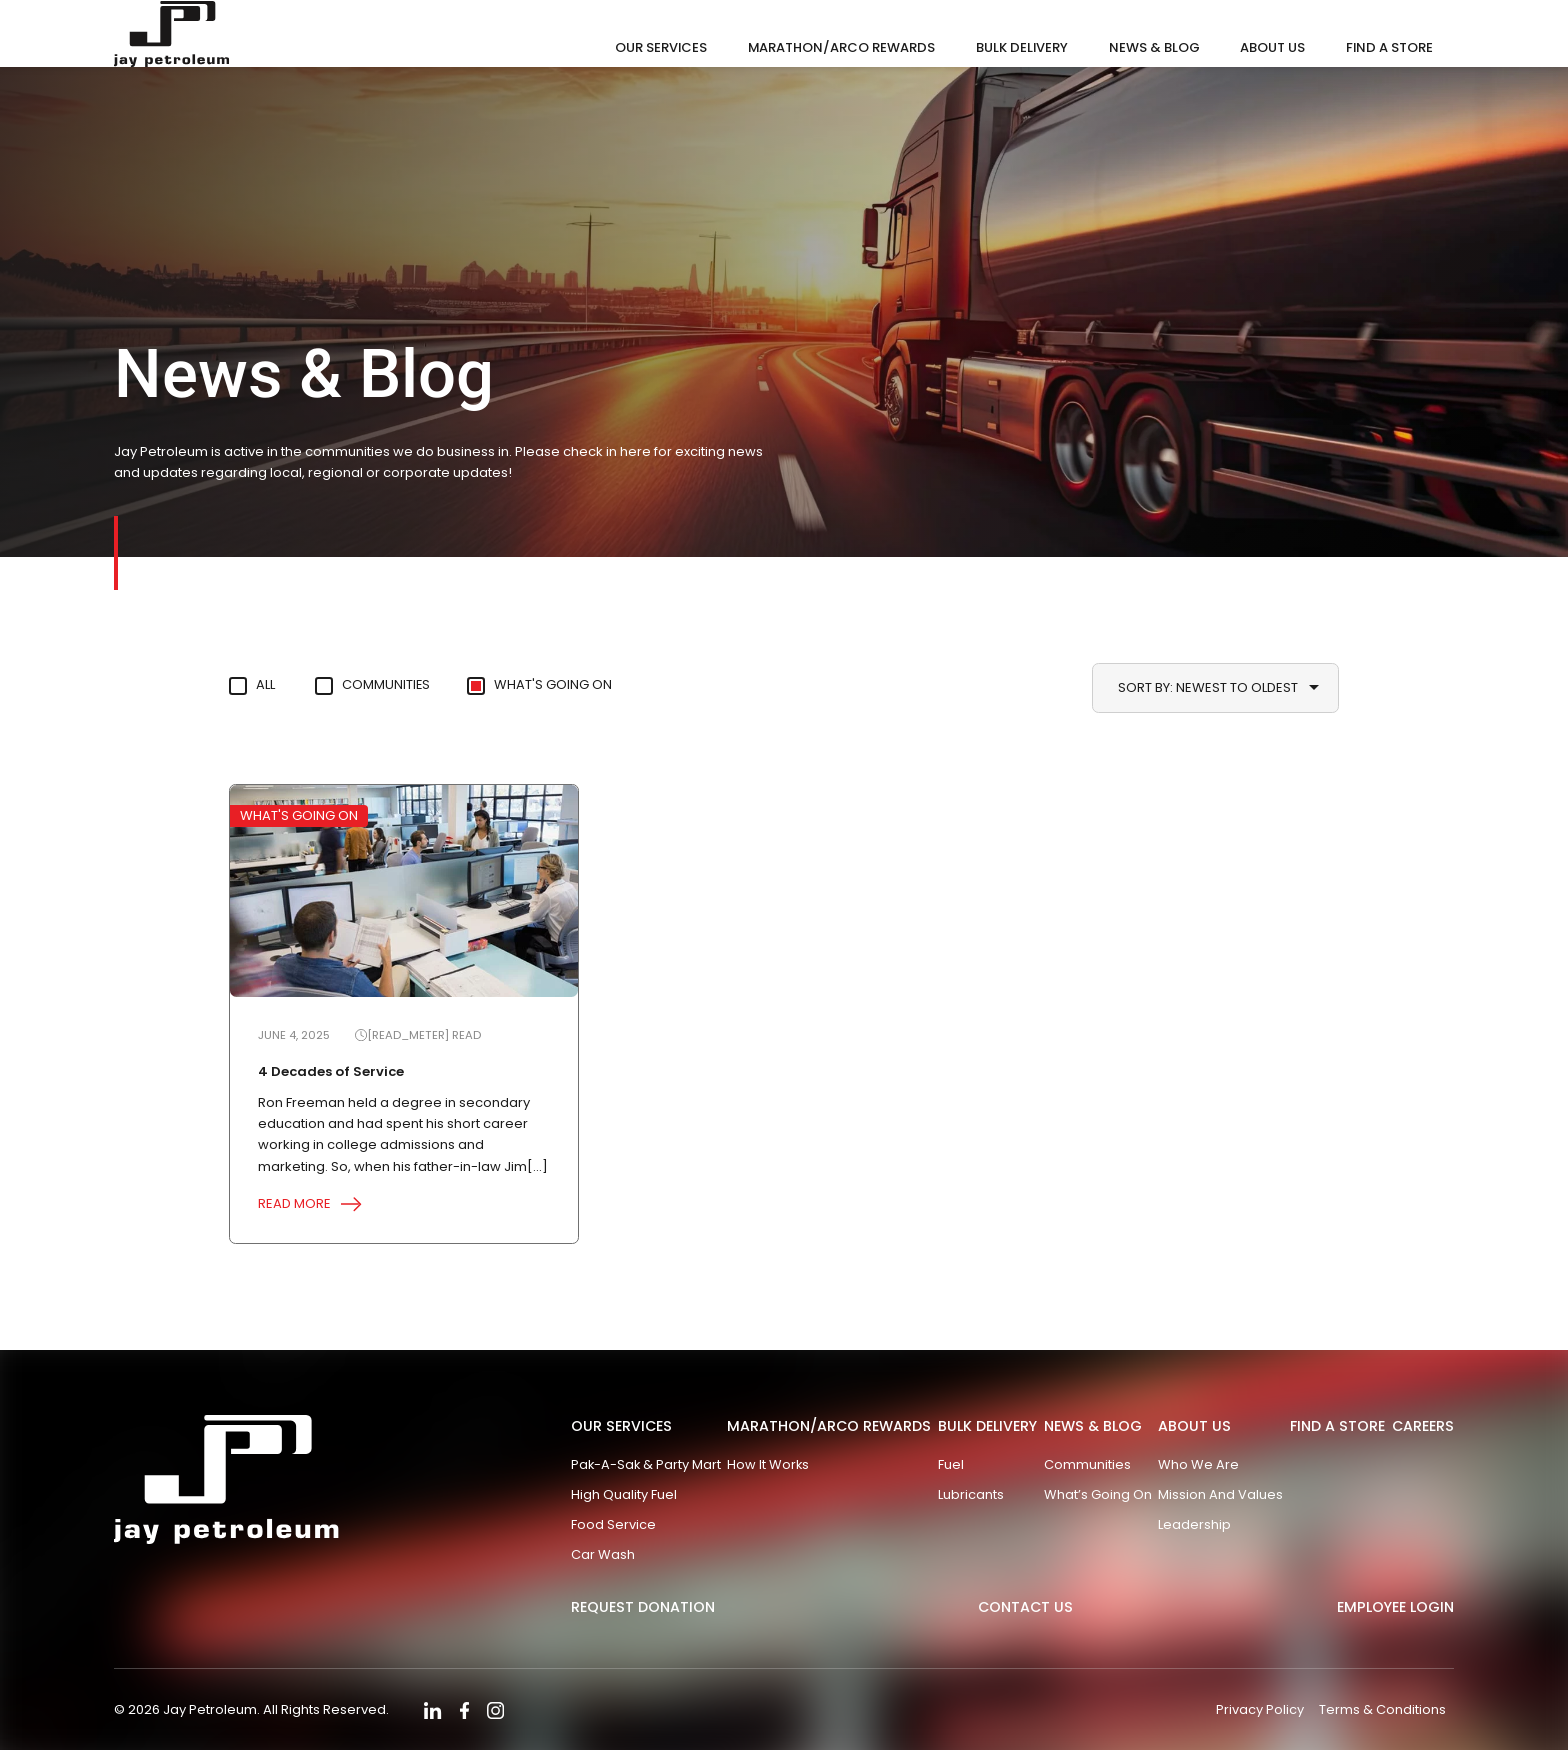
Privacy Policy (1258, 1709)
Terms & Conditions (1382, 1709)
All (266, 685)
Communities (393, 685)
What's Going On (566, 685)
